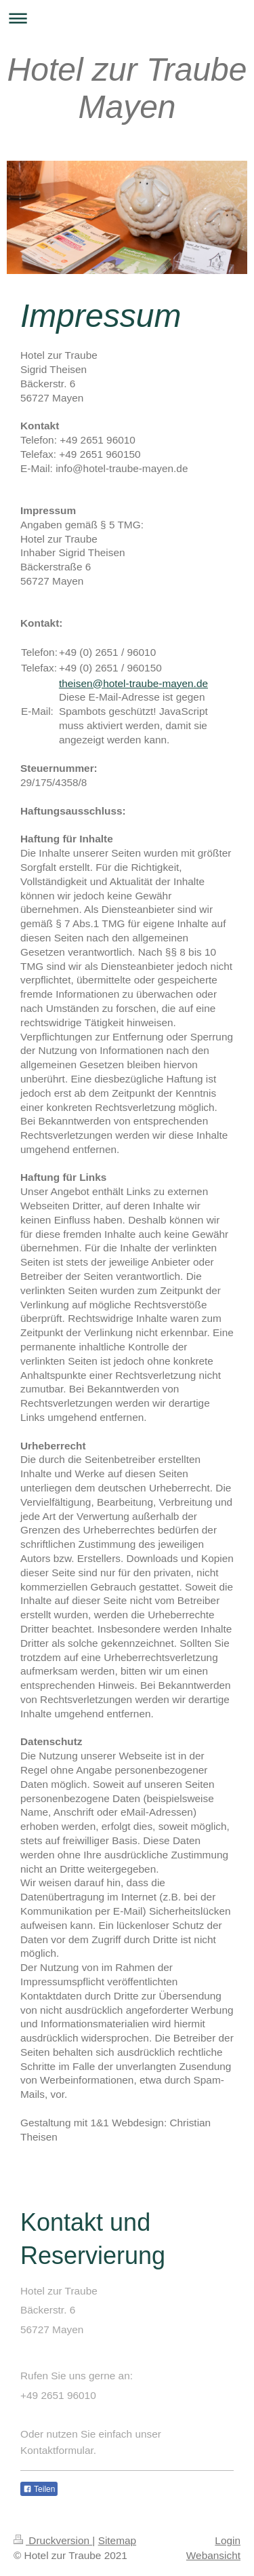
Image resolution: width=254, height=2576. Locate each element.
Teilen (39, 2489)
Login (227, 2540)
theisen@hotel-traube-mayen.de (133, 683)
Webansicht (213, 2555)
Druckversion (53, 2540)
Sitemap (117, 2540)
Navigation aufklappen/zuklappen (127, 18)
